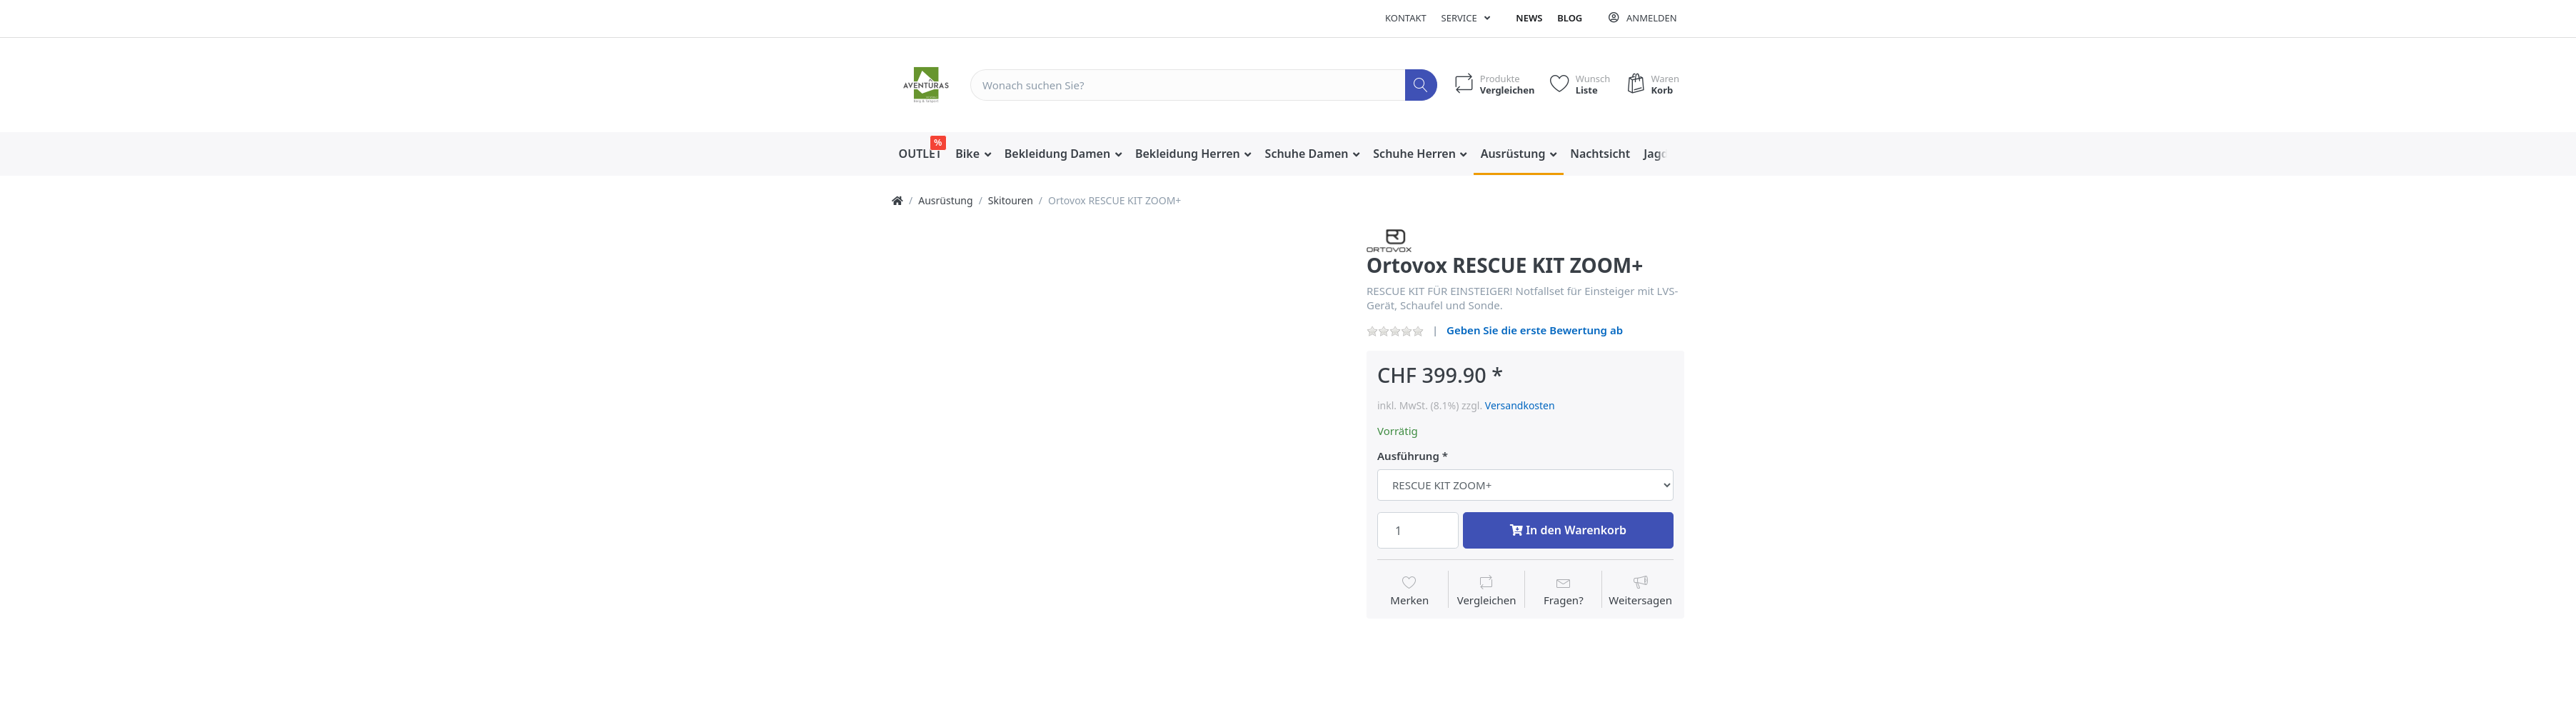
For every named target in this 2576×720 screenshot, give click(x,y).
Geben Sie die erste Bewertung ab (1535, 330)
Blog (1569, 17)
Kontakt (1406, 17)
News (1529, 17)
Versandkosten (1520, 405)
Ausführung (1408, 456)
